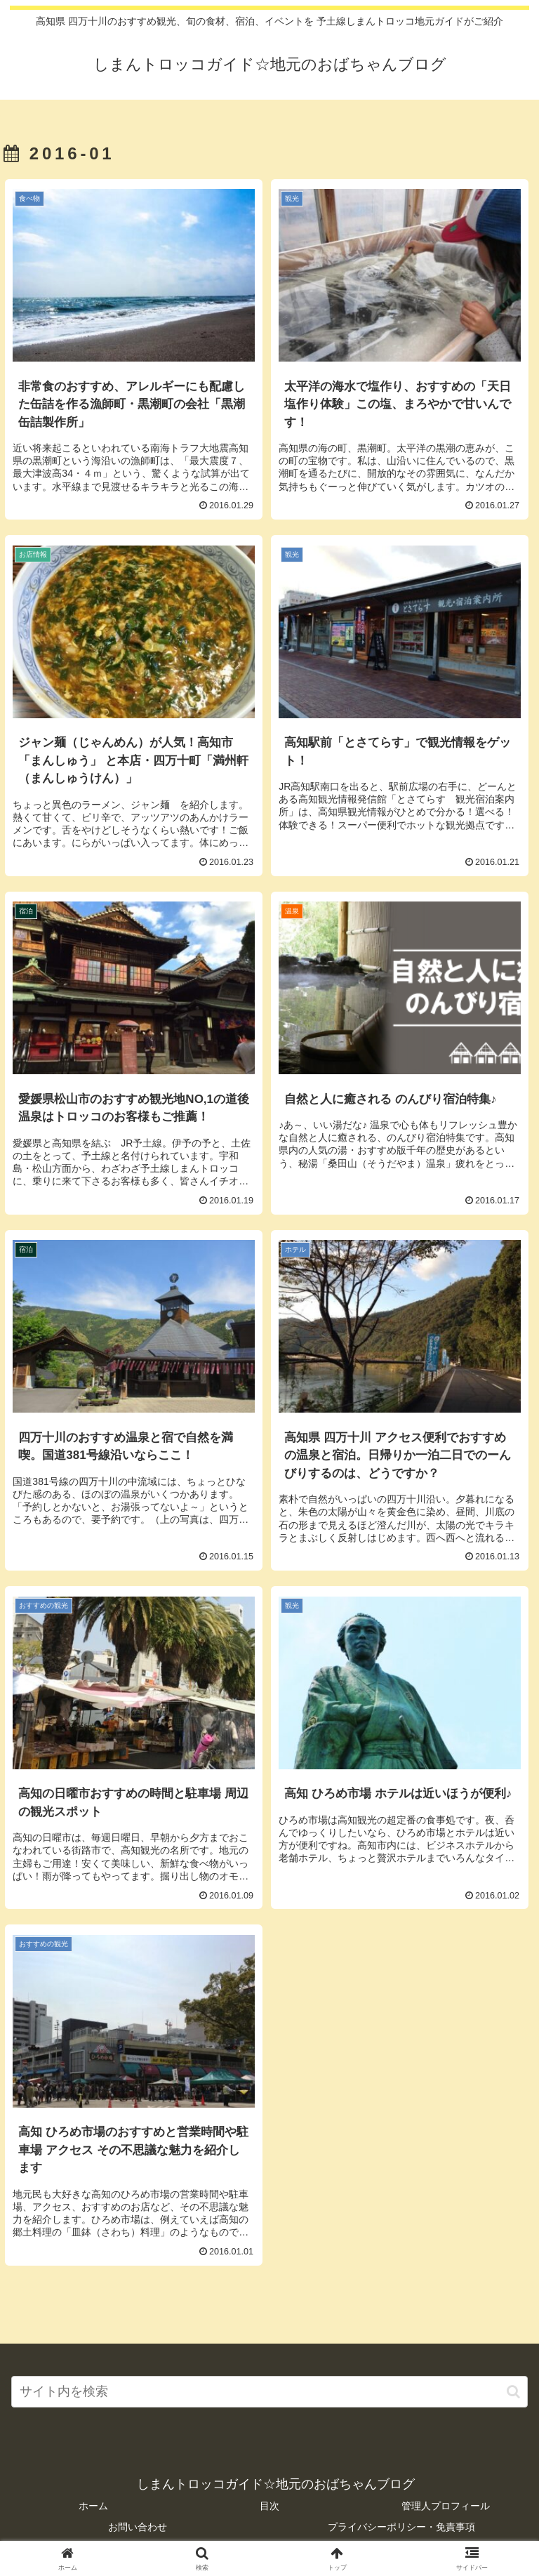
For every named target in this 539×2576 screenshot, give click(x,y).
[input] (269, 2391)
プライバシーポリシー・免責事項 (401, 2526)
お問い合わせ (137, 2526)
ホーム (93, 2505)
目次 (269, 2505)
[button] (513, 2392)
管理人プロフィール (445, 2505)
